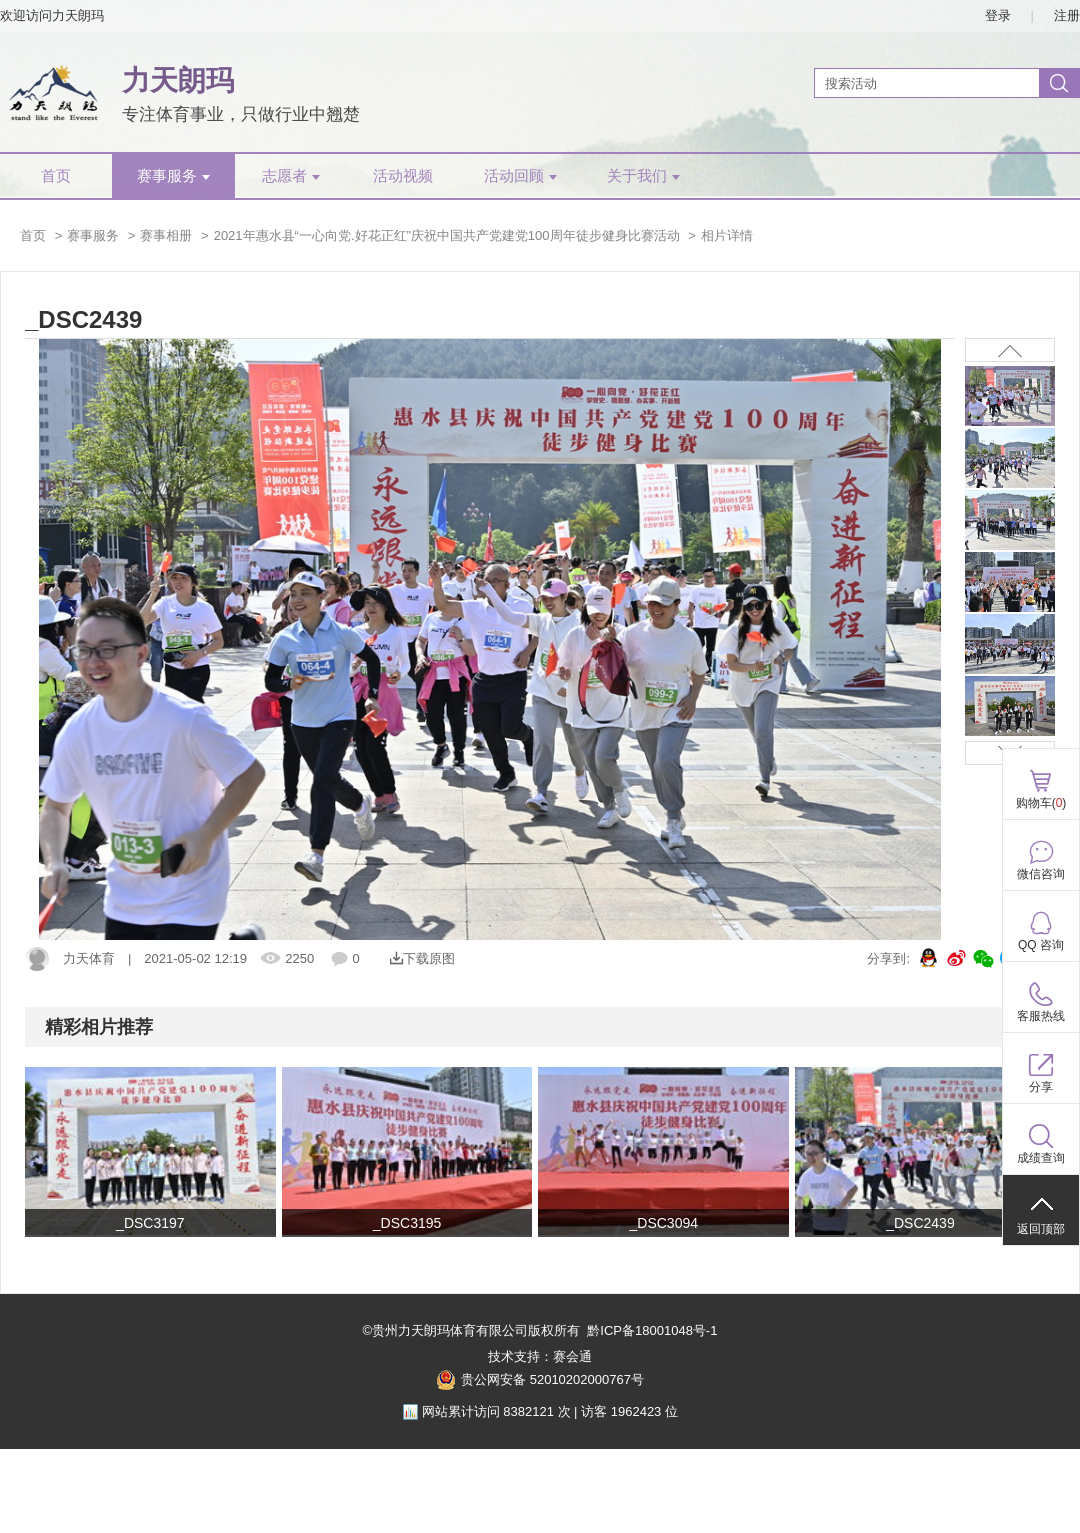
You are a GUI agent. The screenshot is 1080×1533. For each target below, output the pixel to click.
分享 (1041, 1087)
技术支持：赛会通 (540, 1356)
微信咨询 (1041, 874)
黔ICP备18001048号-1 (652, 1330)
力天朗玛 (178, 80)
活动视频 (403, 176)
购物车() (1041, 803)
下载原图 (422, 958)
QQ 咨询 (1041, 945)
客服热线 (1041, 1016)
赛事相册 (166, 235)
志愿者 (291, 176)
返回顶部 (1041, 1229)
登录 (998, 15)
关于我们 (643, 176)
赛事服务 (173, 176)
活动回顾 (520, 176)
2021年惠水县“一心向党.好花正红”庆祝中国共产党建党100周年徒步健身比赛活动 (447, 235)
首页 (56, 176)
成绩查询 (1041, 1158)
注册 (1067, 15)
